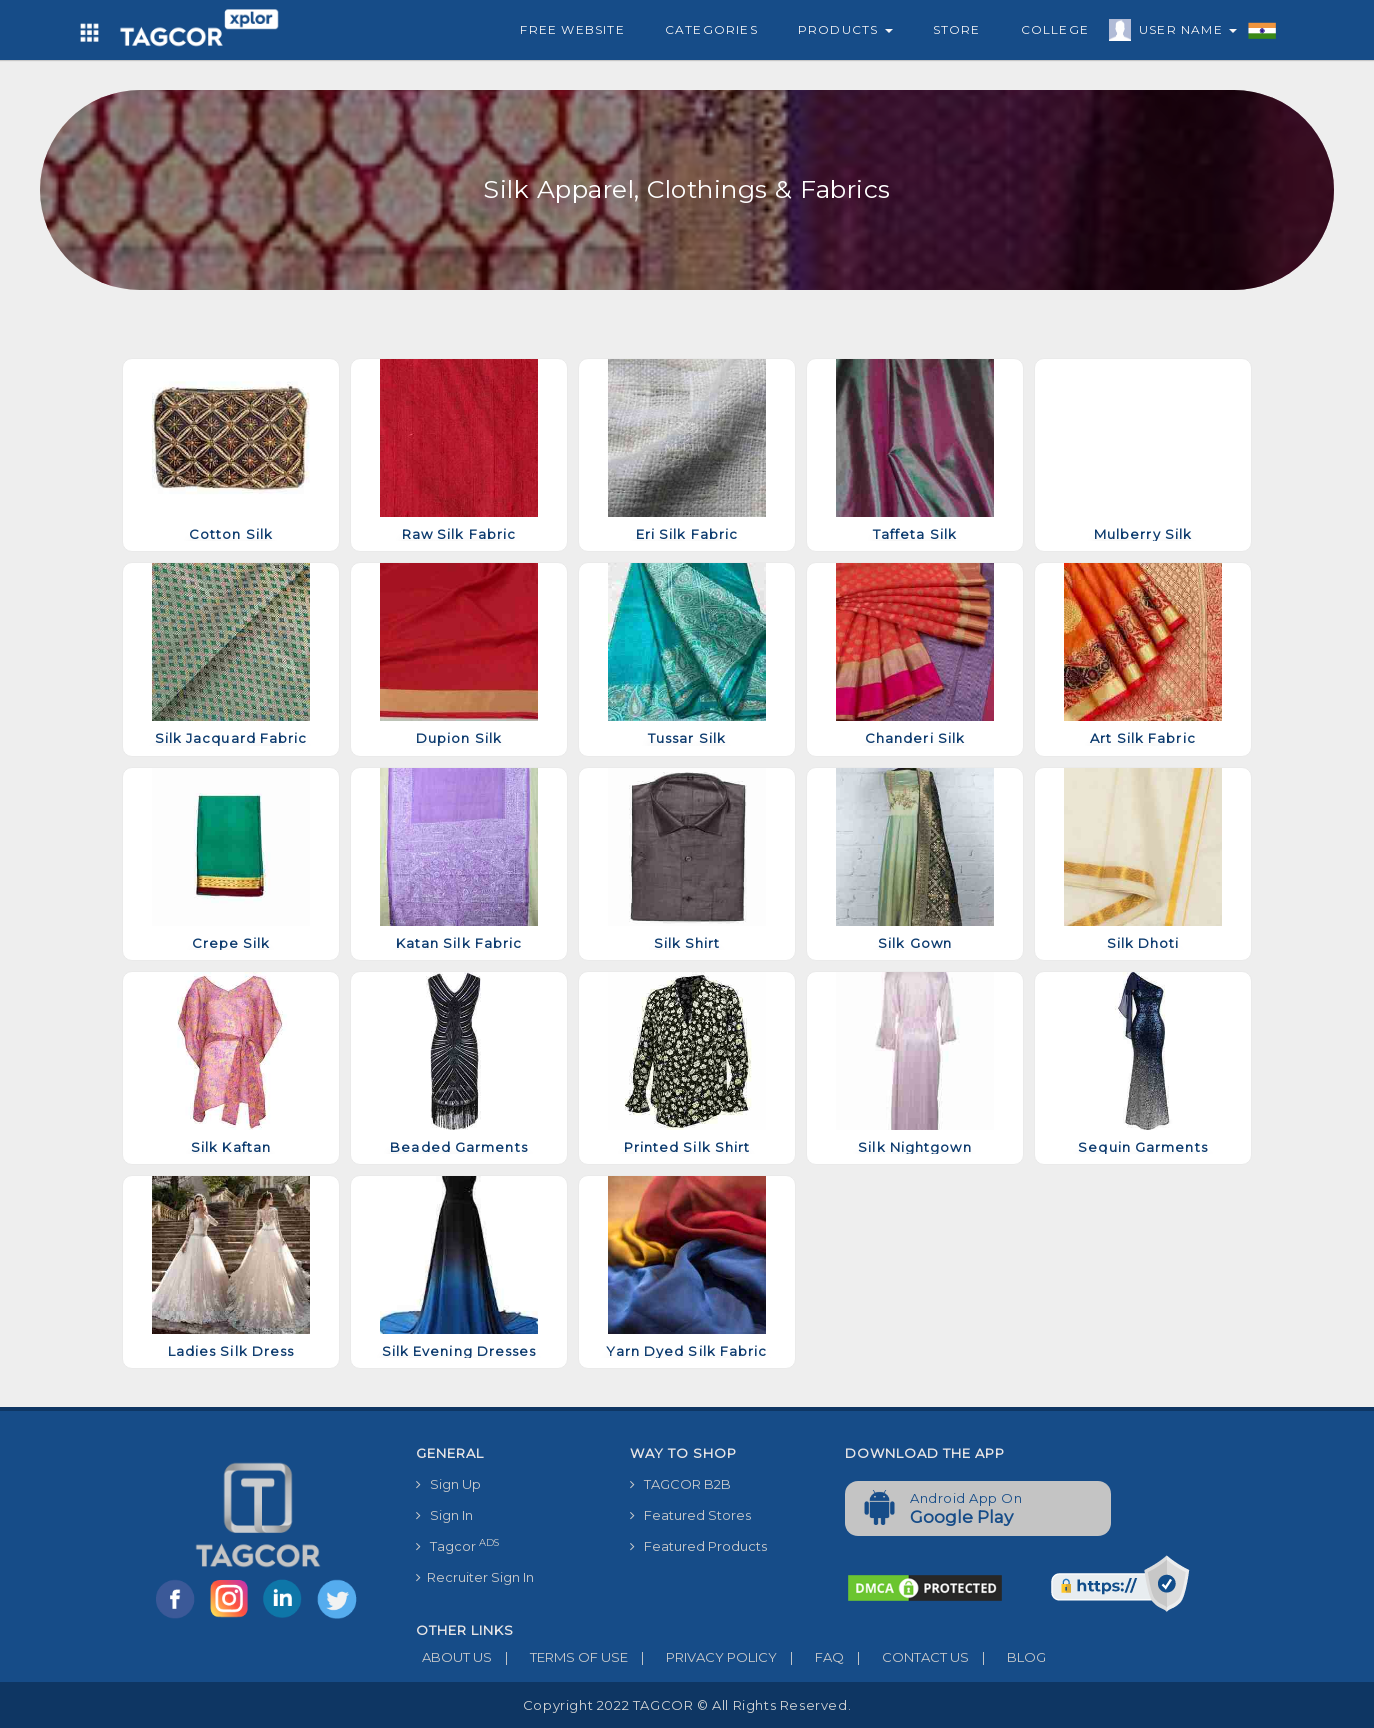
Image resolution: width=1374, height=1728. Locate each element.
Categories (711, 29)
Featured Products (698, 1546)
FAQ (810, 1657)
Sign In (444, 1515)
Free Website (572, 29)
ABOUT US (454, 1657)
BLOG (1007, 1657)
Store (957, 29)
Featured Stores (690, 1515)
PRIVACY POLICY (702, 1657)
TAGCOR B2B (680, 1484)
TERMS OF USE (560, 1657)
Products (845, 29)
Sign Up (448, 1484)
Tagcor (457, 1545)
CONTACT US (906, 1657)
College (1055, 29)
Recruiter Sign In (475, 1577)
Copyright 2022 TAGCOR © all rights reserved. (687, 1705)
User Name (1183, 33)
